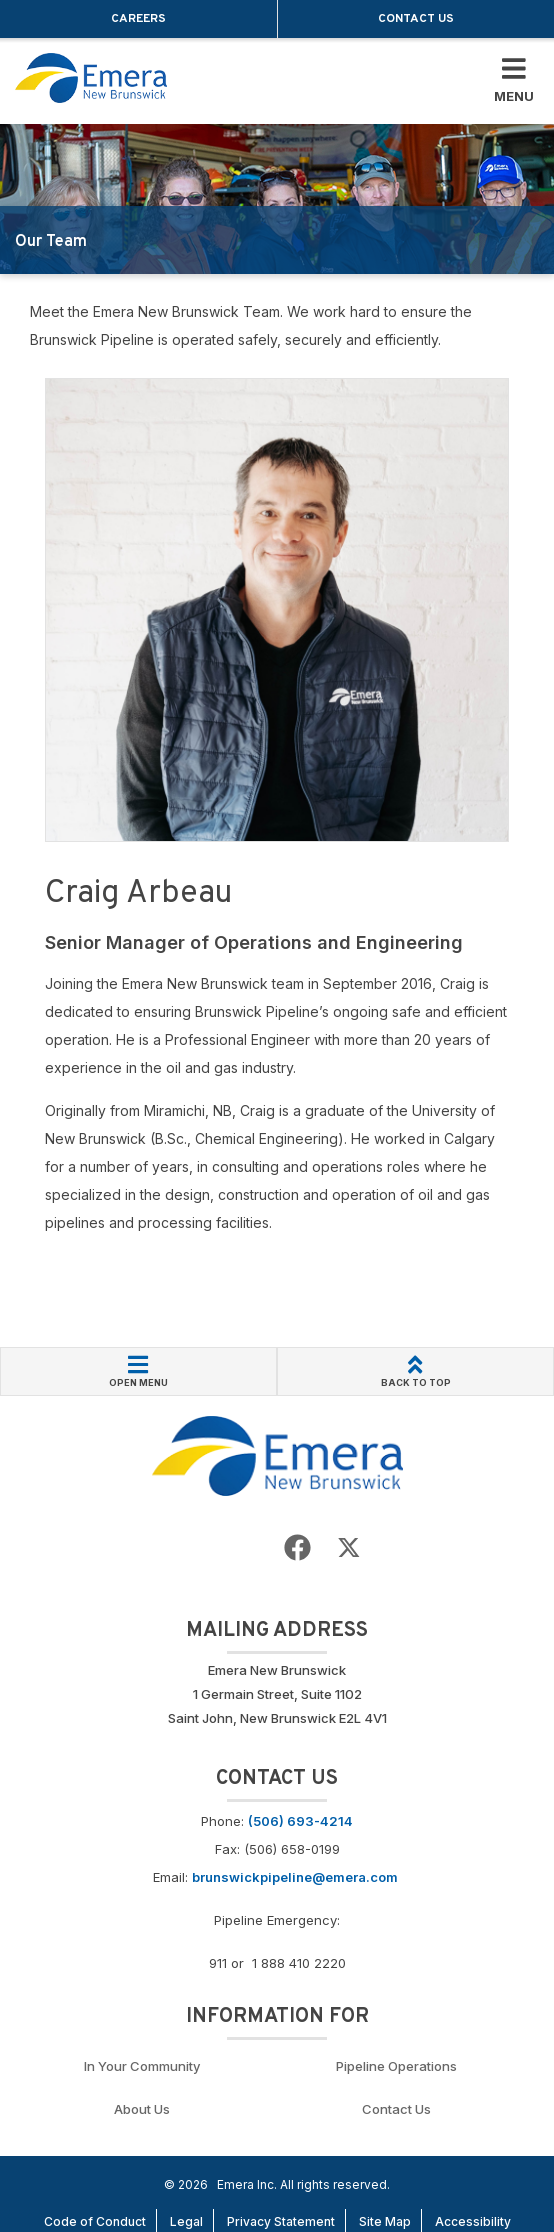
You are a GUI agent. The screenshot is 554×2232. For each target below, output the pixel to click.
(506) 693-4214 (300, 1821)
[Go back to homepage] (91, 78)
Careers (138, 19)
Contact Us (416, 19)
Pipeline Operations (396, 2066)
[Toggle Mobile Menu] (514, 81)
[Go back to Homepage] (277, 1454)
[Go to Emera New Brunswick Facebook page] (297, 1548)
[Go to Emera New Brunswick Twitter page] (349, 1548)
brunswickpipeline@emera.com (295, 1877)
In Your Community (142, 2066)
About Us (142, 2109)
